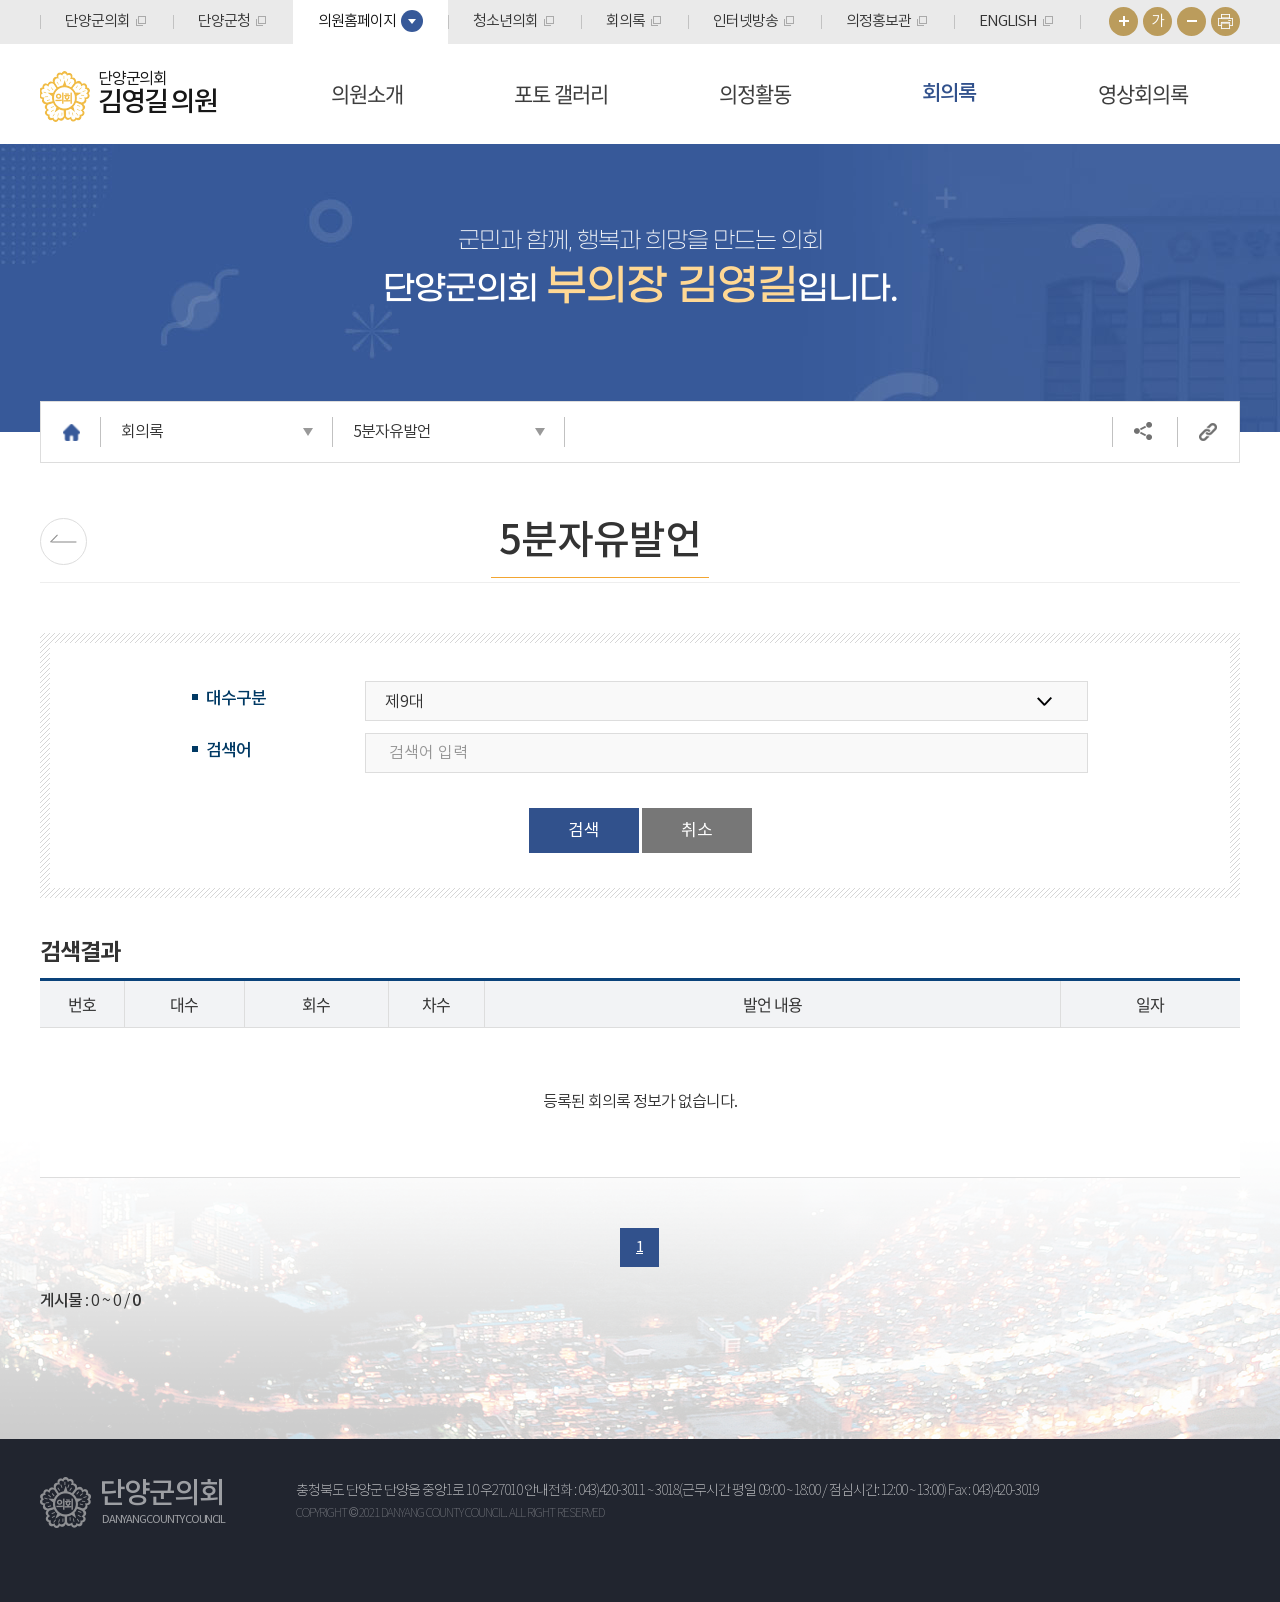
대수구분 (236, 699)
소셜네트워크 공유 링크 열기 (1143, 432)
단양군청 (224, 21)
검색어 (228, 751)
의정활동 (755, 93)
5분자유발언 (392, 432)
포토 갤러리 (561, 93)
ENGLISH (1008, 21)
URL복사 (1208, 432)
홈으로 (71, 432)
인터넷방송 (745, 21)
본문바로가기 (0, 0)
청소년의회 (505, 21)
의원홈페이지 (357, 21)
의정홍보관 (878, 21)
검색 (584, 831)
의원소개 (367, 93)
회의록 (625, 21)
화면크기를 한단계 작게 (1191, 21)
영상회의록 (1143, 93)
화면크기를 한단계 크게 (1123, 21)
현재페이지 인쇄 (1225, 21)
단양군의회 (97, 21)
